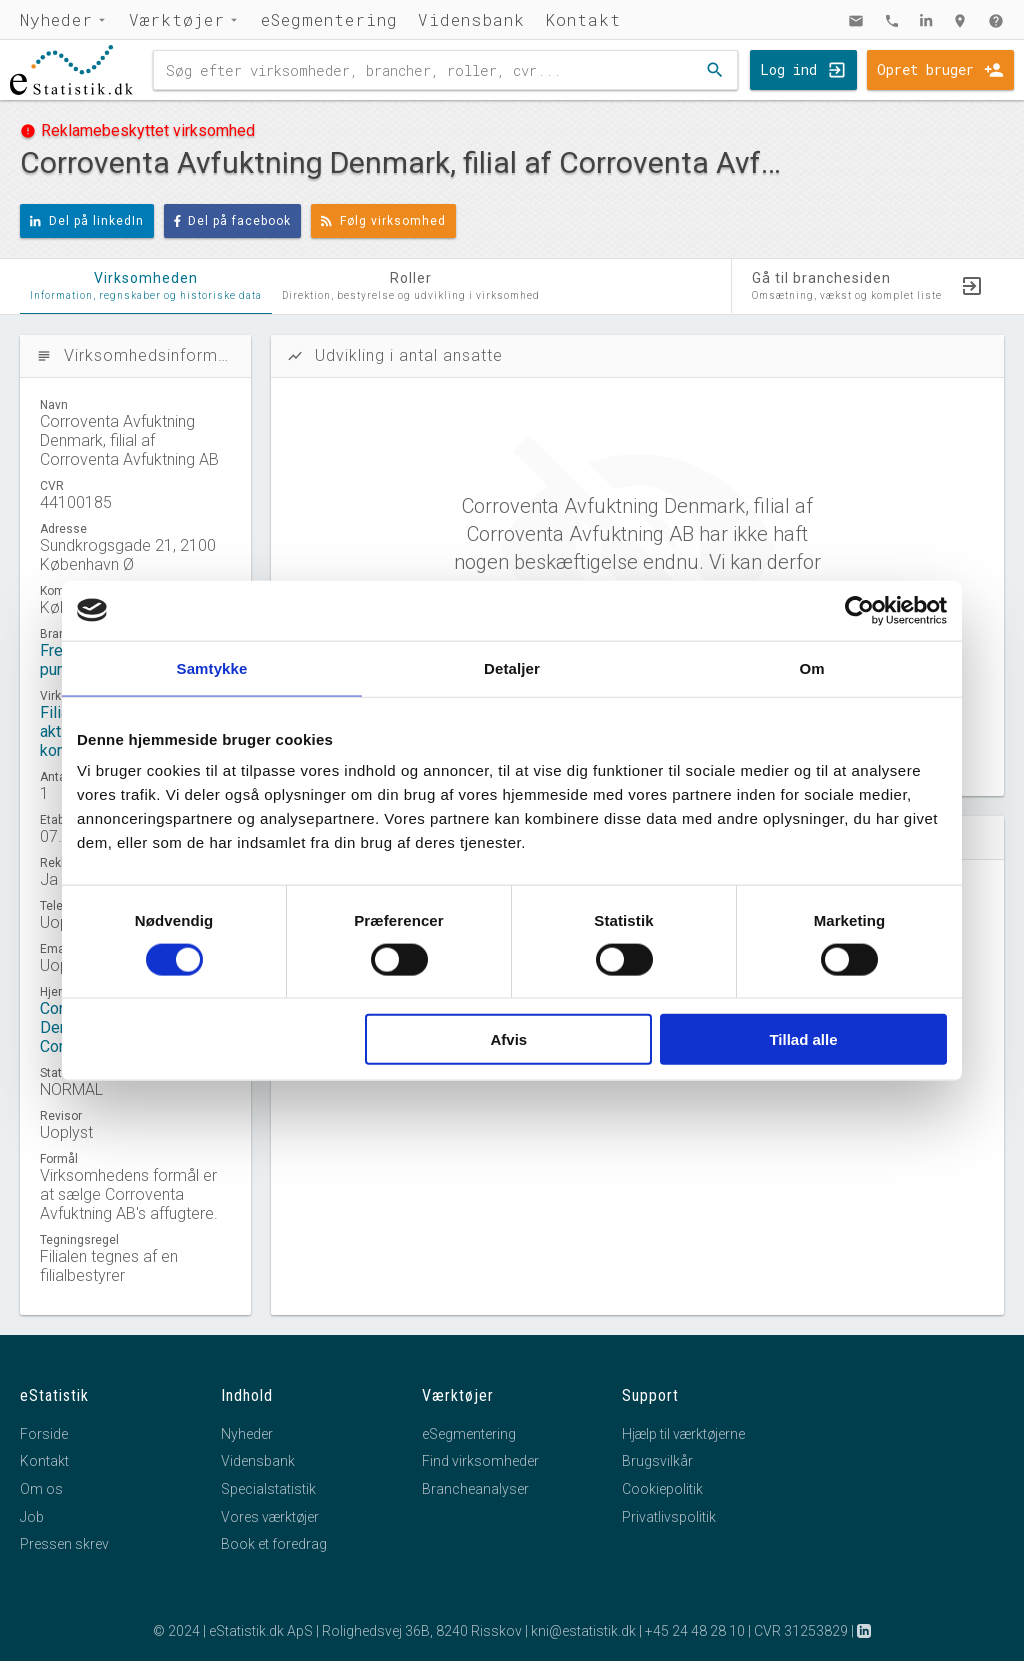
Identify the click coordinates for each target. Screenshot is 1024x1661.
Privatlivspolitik (669, 1517)
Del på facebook (233, 221)
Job (32, 1517)
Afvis (509, 1039)
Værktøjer (177, 19)
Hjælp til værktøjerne (683, 1434)
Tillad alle (803, 1039)
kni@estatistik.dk (583, 1631)
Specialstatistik (268, 1489)
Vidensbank (471, 19)
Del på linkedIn (87, 221)
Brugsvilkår (657, 1461)
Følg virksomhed (383, 221)
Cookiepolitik (662, 1489)
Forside (44, 1434)
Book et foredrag (274, 1544)
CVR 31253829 (801, 1631)
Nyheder (56, 19)
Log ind (788, 69)
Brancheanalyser (475, 1489)
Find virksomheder (480, 1461)
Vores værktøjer (270, 1517)
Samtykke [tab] (212, 667)
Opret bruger (925, 69)
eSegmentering (329, 19)
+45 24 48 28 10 (695, 1631)
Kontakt (583, 19)
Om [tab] (811, 667)
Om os (41, 1489)
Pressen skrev (64, 1544)
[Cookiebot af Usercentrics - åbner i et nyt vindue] (859, 610)
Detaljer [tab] (512, 667)
